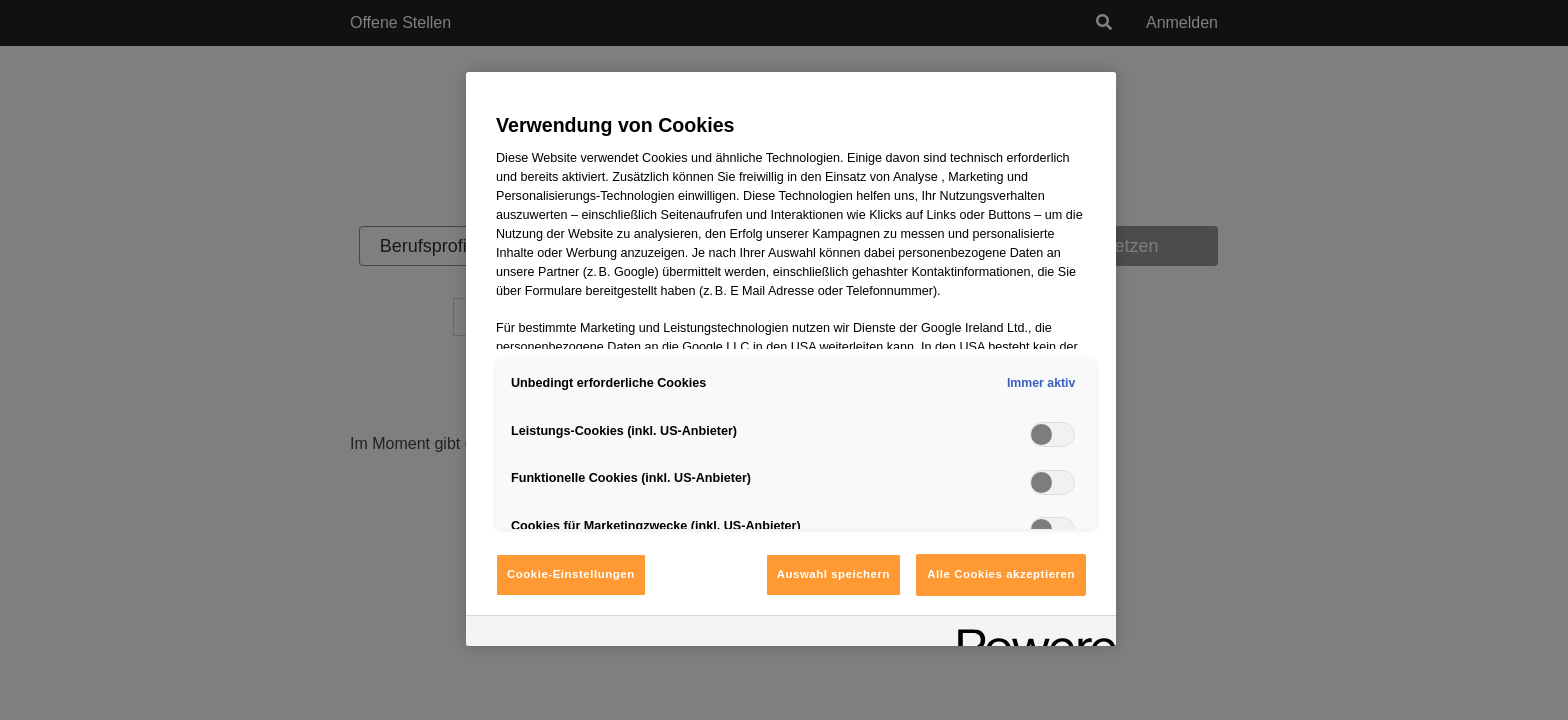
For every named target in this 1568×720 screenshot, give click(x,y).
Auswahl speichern (833, 574)
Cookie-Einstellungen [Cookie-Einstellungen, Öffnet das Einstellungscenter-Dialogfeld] (571, 574)
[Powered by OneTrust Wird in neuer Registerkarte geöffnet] (1030, 633)
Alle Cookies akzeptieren (1001, 574)
